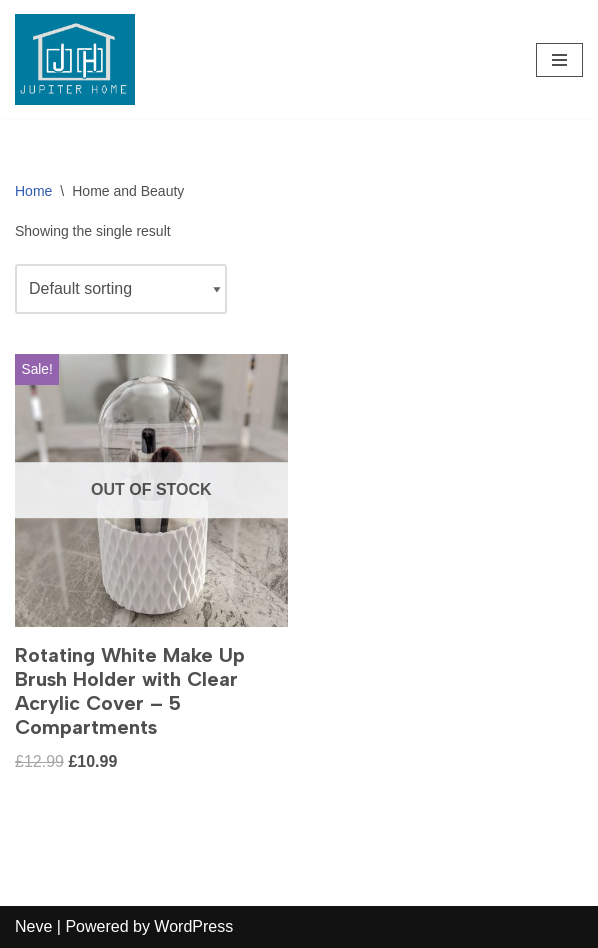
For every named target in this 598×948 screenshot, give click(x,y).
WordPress (193, 926)
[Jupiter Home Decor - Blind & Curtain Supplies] (75, 59)
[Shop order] (121, 289)
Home (33, 191)
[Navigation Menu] (559, 60)
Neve (33, 926)
